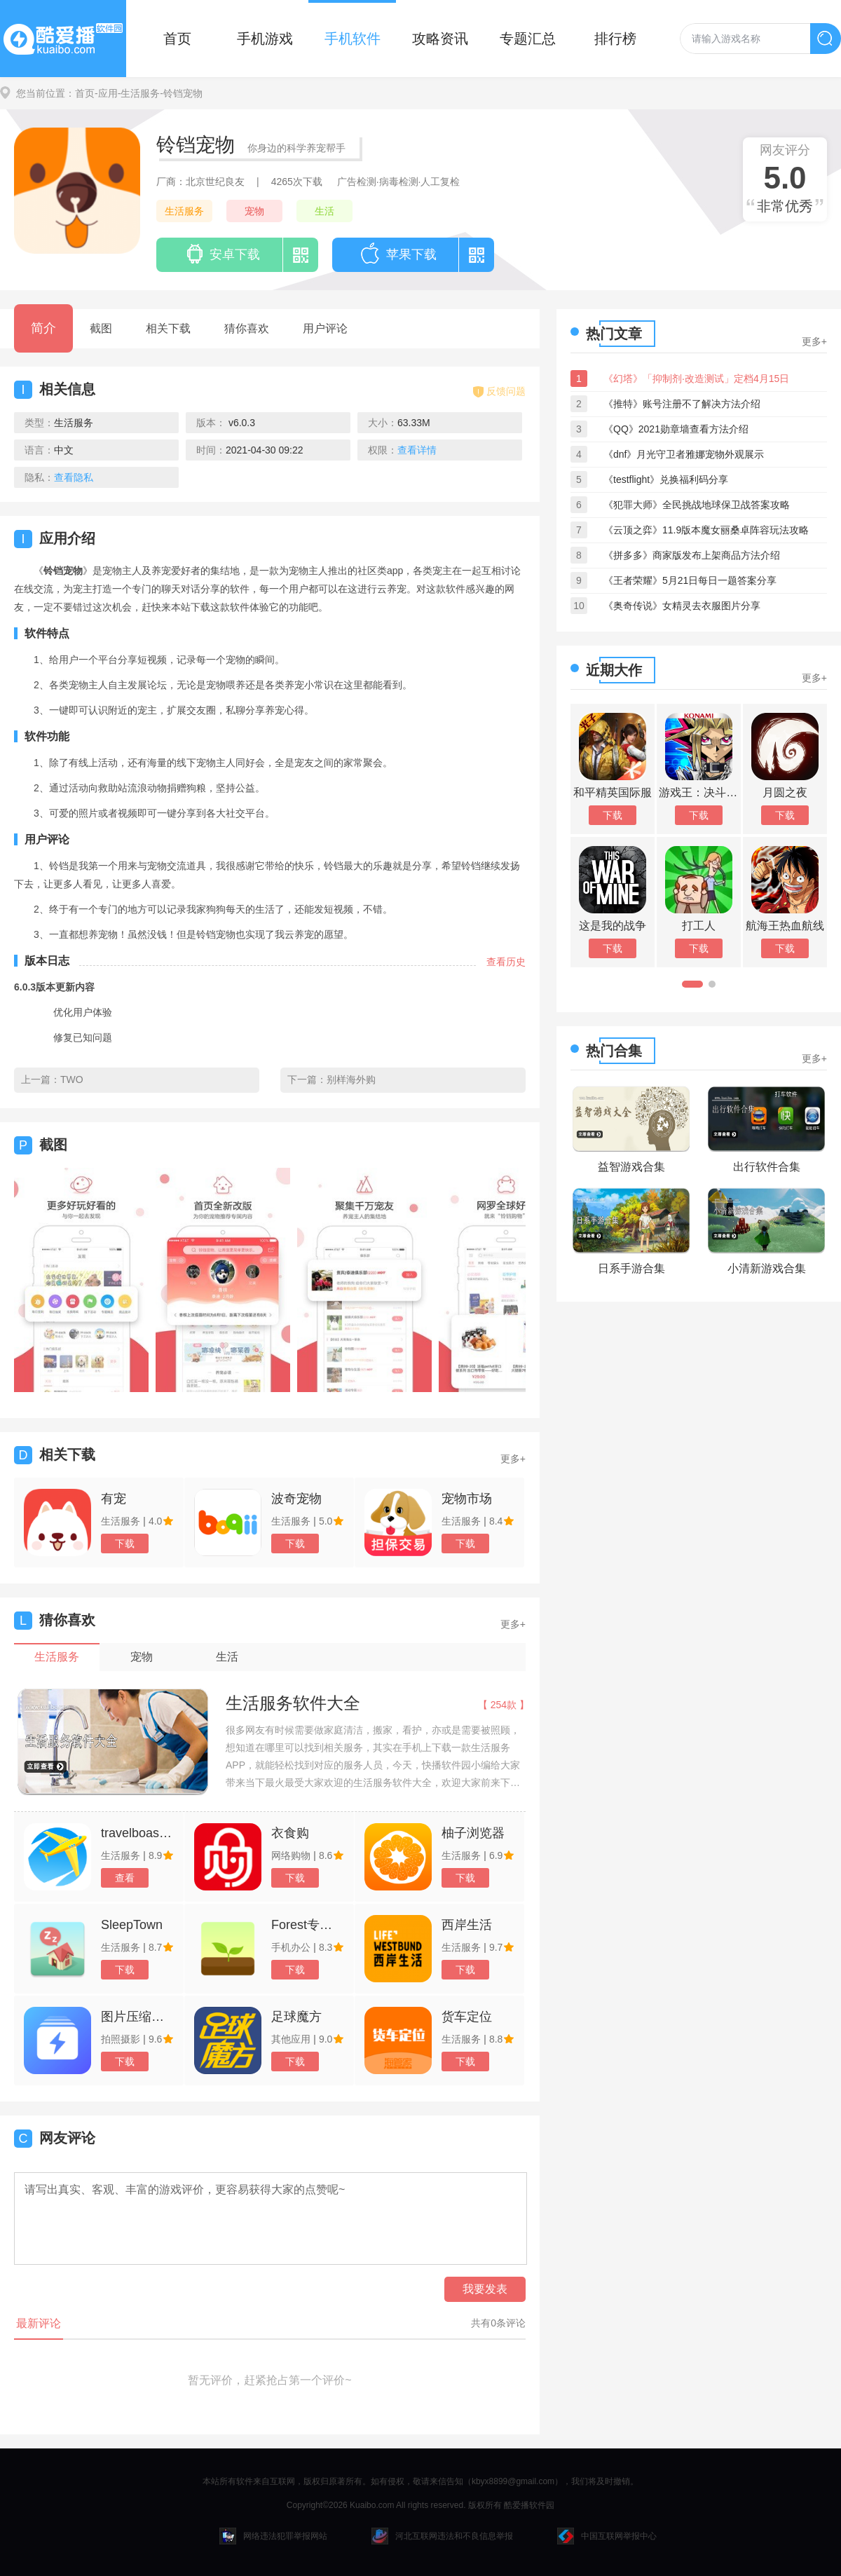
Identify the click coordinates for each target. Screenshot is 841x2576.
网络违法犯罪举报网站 (273, 2536)
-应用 (106, 93)
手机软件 (352, 38)
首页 (177, 38)
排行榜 (615, 38)
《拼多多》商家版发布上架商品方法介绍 (691, 555)
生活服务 (184, 211)
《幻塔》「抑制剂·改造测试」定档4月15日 (696, 378)
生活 (324, 211)
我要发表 (485, 2289)
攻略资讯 (440, 38)
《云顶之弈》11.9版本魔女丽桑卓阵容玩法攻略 (706, 530)
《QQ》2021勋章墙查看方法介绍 (675, 429)
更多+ (513, 1458)
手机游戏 (265, 38)
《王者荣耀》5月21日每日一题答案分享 (690, 580)
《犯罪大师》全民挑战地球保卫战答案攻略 (696, 504)
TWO (71, 1079)
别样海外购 (351, 1079)
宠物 (254, 211)
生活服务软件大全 (293, 1703)
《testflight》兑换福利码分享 (665, 479)
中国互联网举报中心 (607, 2536)
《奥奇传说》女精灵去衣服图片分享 (681, 605)
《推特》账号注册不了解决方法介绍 (681, 403)
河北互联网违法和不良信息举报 (442, 2536)
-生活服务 (139, 93)
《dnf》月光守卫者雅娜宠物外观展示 (683, 454)
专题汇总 (528, 38)
